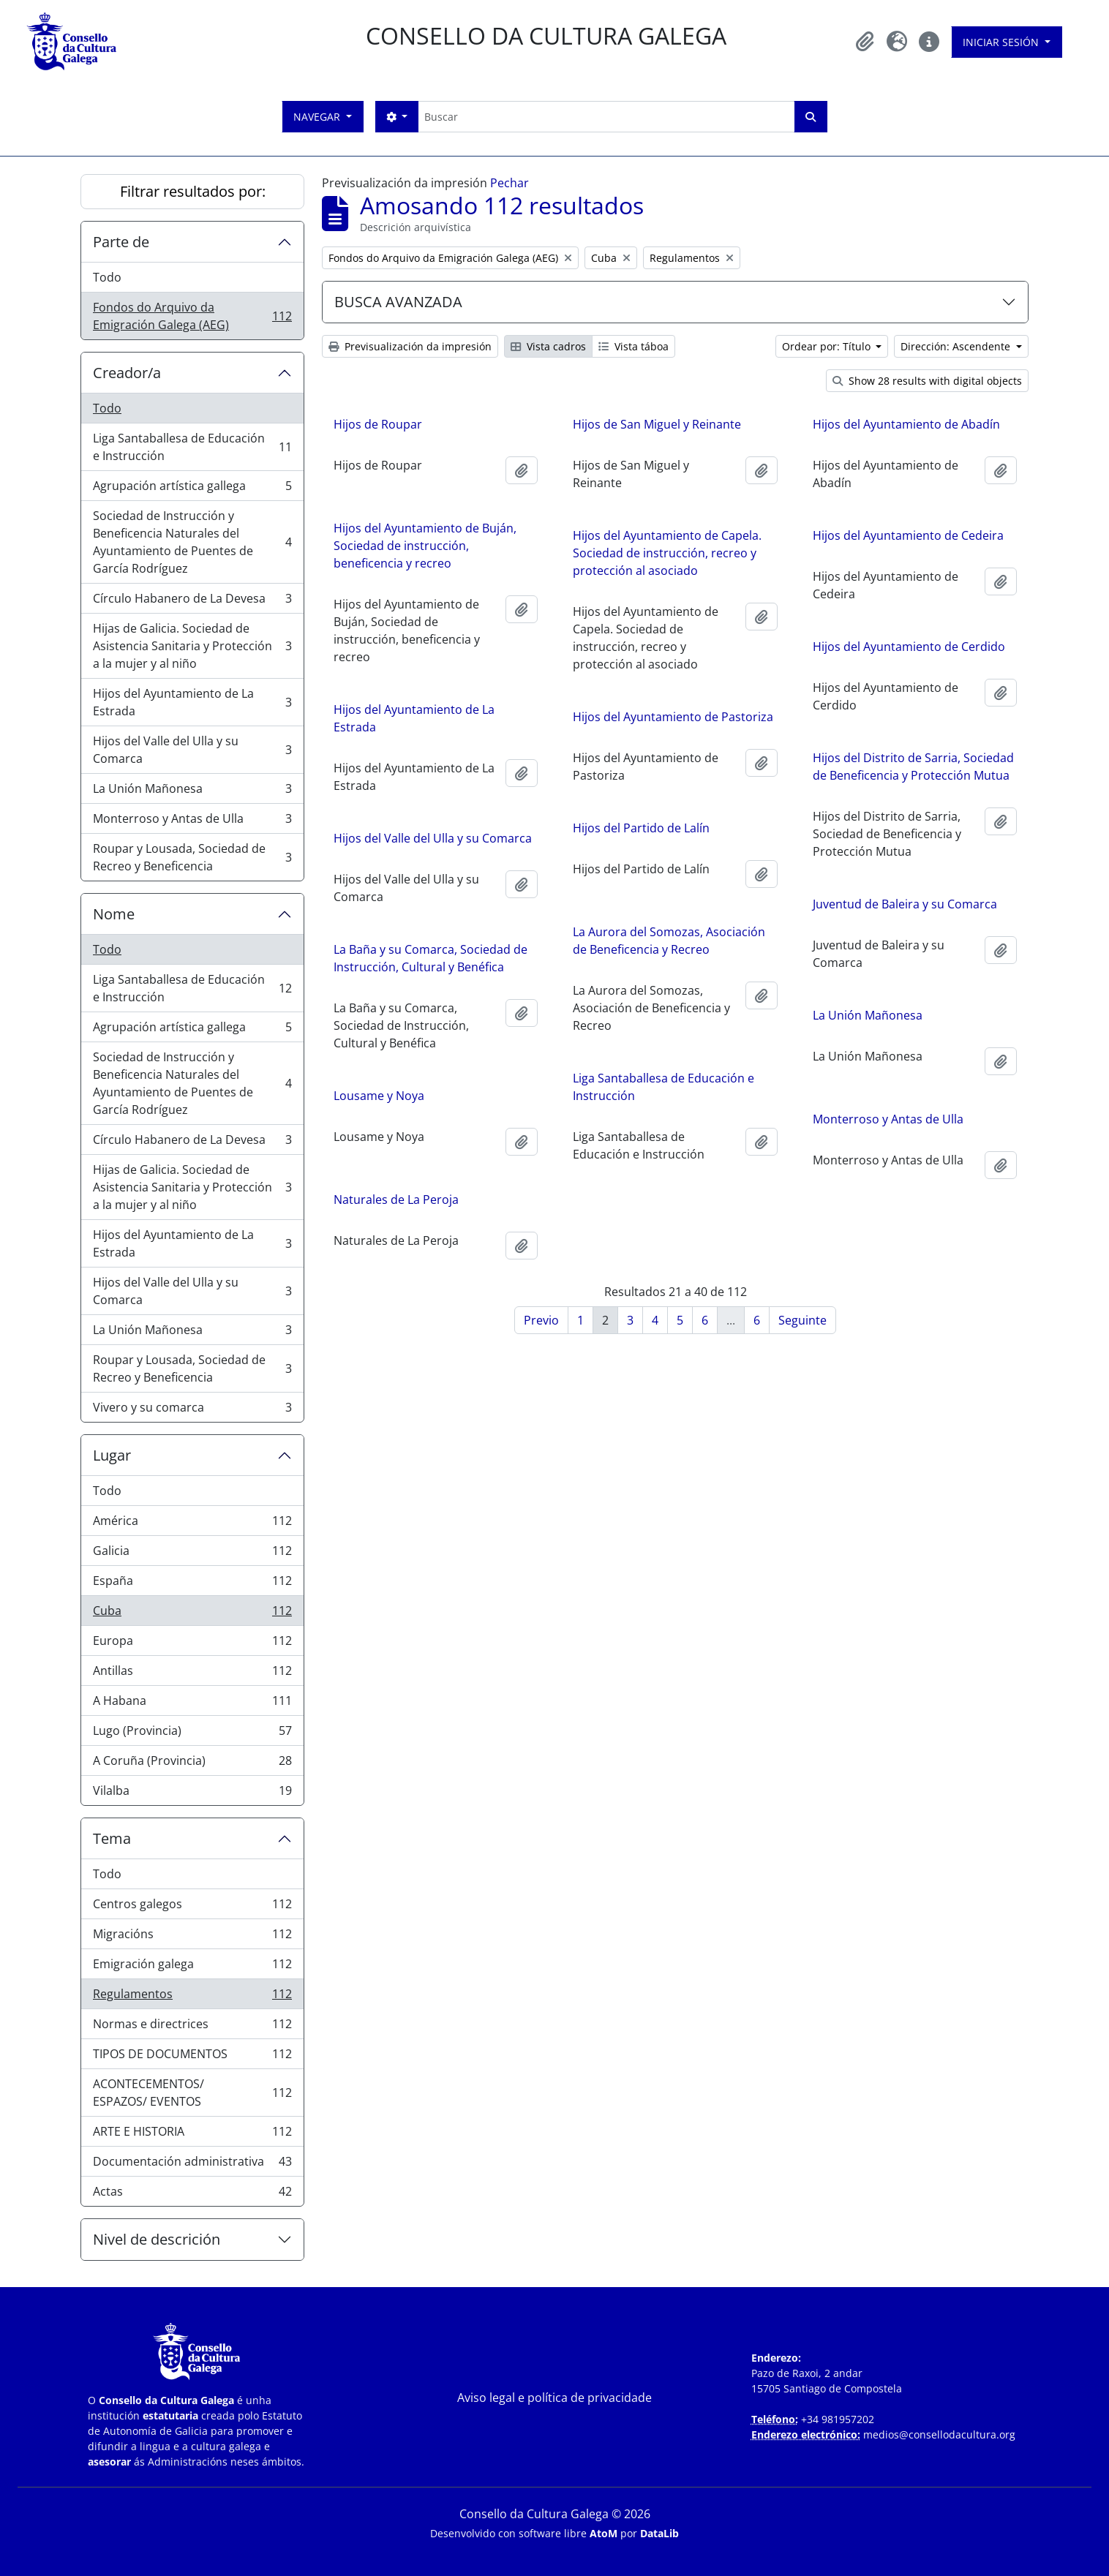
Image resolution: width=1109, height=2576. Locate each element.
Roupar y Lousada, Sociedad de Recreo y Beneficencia (192, 857)
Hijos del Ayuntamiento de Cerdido (909, 647)
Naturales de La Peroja (396, 1199)
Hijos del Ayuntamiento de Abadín (906, 424)
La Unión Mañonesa (192, 792)
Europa (192, 1644)
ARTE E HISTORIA (192, 2135)
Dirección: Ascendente (957, 346)
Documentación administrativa (192, 2165)
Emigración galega (192, 1967)
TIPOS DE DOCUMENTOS (192, 2057)
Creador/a (127, 373)
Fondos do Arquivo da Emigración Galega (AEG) (192, 316)
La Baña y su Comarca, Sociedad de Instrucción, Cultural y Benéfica (430, 958)
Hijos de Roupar (378, 424)
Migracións (192, 1937)
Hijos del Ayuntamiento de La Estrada (192, 702)
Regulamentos (192, 1997)
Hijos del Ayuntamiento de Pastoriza (673, 717)
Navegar (318, 117)
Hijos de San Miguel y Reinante (657, 424)
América (192, 1524)
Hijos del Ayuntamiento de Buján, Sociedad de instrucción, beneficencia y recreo (425, 545)
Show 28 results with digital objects (927, 381)
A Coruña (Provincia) (192, 1764)
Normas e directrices (192, 2027)
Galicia (192, 1554)
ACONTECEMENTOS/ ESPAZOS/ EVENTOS (192, 2092)
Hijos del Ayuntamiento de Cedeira (908, 535)
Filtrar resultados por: (193, 191)
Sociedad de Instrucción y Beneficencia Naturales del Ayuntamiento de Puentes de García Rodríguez (192, 542)
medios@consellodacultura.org (939, 2434)
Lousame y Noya (379, 1096)
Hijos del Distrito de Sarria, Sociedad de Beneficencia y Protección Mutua (913, 766)
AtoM (603, 2533)
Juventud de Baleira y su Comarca (905, 904)
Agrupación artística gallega (192, 489)
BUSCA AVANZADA (398, 302)
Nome (114, 914)
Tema (112, 1838)
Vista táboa (633, 346)
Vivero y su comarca (192, 1410)
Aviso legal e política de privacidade (554, 2397)
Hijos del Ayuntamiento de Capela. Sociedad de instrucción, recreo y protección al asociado (667, 553)
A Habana (192, 1704)
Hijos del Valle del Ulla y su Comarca (192, 750)
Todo (107, 277)
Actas (192, 2194)
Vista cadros (548, 346)
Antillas (192, 1674)
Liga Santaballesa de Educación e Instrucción (192, 447)
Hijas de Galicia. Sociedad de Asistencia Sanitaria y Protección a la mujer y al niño (192, 645)
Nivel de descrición (156, 2239)
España (192, 1584)
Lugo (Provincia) (192, 1734)
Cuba (192, 1614)
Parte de (121, 242)
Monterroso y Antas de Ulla (192, 822)
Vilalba (192, 1793)
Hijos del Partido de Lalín (641, 828)
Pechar (509, 183)
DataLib (659, 2533)
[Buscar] (606, 116)
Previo (541, 1320)
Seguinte (802, 1320)
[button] (865, 42)
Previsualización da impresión (410, 346)
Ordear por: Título (827, 346)
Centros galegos (192, 1907)
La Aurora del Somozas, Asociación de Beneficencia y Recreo (669, 940)
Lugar (112, 1455)
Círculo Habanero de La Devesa (192, 602)
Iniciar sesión (1002, 42)
